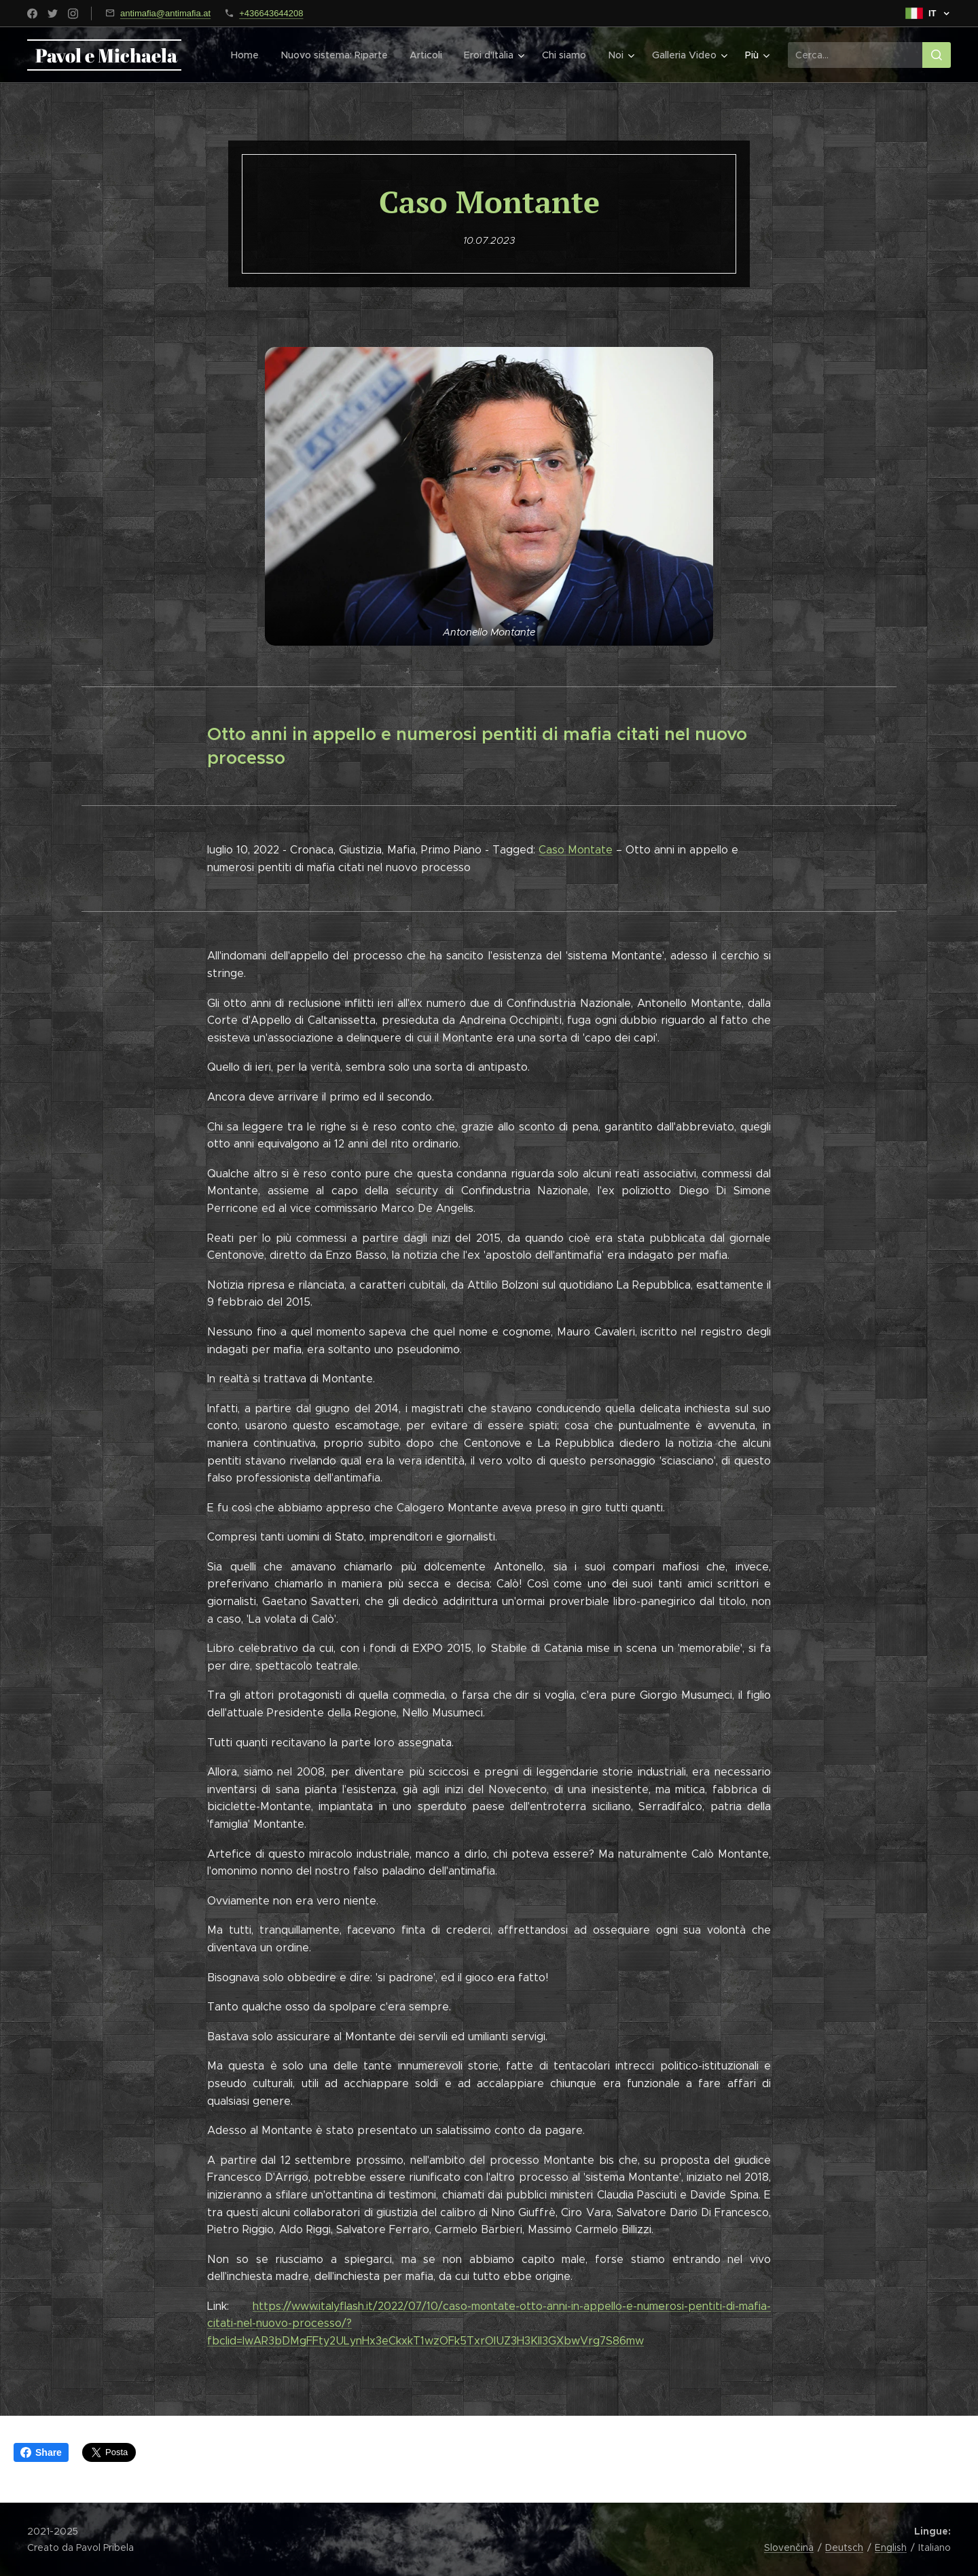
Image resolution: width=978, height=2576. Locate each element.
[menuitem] (251, 55)
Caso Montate (576, 849)
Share (41, 2452)
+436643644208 (271, 13)
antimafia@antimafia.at (165, 13)
